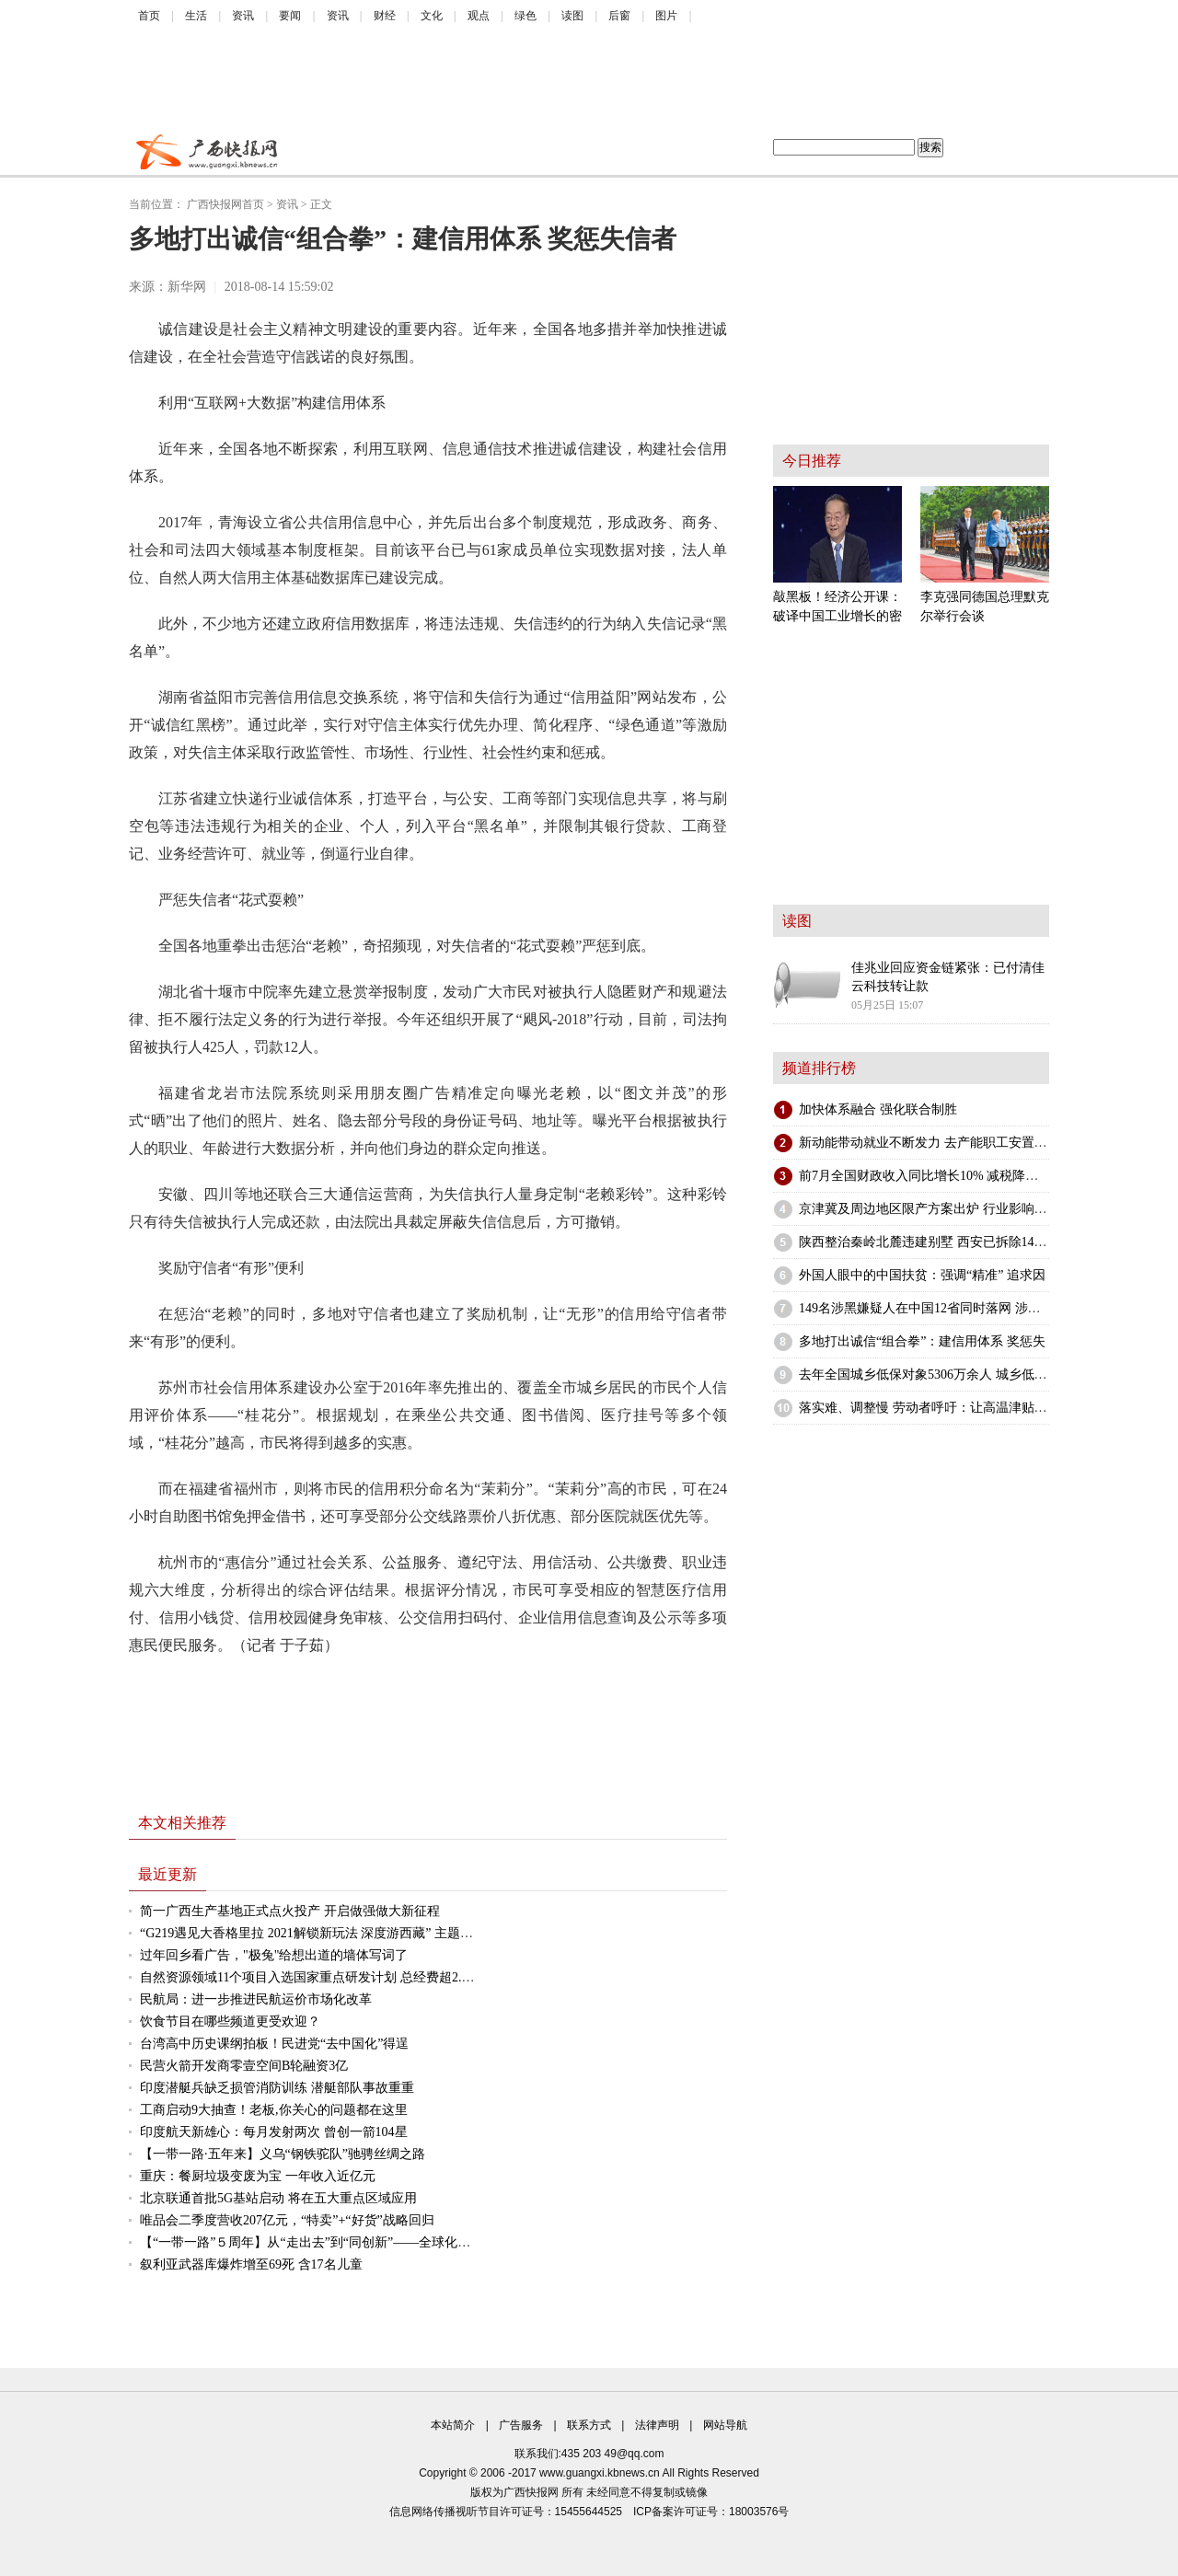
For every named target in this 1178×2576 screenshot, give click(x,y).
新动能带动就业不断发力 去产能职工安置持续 (929, 1142)
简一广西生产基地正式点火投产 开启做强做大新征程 (290, 1911)
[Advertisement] (575, 82)
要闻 (290, 15)
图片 (666, 15)
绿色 (525, 15)
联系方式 (589, 2425)
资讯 (243, 15)
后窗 (619, 15)
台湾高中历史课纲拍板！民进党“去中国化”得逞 (274, 2043)
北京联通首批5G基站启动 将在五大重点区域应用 (278, 2198)
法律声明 (657, 2425)
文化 (432, 15)
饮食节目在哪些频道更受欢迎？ (230, 2021)
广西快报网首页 (225, 204)
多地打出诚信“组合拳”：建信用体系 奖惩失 (922, 1341)
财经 (385, 15)
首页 (149, 15)
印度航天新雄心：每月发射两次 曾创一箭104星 (274, 2132)
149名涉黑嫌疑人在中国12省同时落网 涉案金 (926, 1308)
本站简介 (453, 2425)
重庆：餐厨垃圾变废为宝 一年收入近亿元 (257, 2176)
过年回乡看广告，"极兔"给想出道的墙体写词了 (274, 1955)
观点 (479, 15)
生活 (196, 15)
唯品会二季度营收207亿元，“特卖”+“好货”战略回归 (287, 2220)
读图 (572, 15)
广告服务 (521, 2425)
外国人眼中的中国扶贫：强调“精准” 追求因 (922, 1275)
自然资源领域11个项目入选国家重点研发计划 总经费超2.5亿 (310, 1977)
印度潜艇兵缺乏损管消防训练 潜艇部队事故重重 (277, 2088)
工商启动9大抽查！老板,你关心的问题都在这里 (274, 2110)
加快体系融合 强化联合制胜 (878, 1109)
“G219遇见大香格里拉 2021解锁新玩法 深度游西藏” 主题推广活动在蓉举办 (351, 1933)
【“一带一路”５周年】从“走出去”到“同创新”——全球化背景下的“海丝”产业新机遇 (375, 2242)
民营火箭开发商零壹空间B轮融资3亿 (244, 2066)
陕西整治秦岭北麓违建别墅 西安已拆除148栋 (926, 1242)
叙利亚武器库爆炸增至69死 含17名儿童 (251, 2264)
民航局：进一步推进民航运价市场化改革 (256, 1999)
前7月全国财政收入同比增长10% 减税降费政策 (931, 1176)
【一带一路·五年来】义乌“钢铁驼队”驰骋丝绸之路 (282, 2154)
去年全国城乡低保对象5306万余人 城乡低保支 (929, 1374)
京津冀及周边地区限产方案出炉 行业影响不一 (929, 1209)
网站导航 (725, 2425)
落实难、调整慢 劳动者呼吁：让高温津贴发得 (929, 1408)
